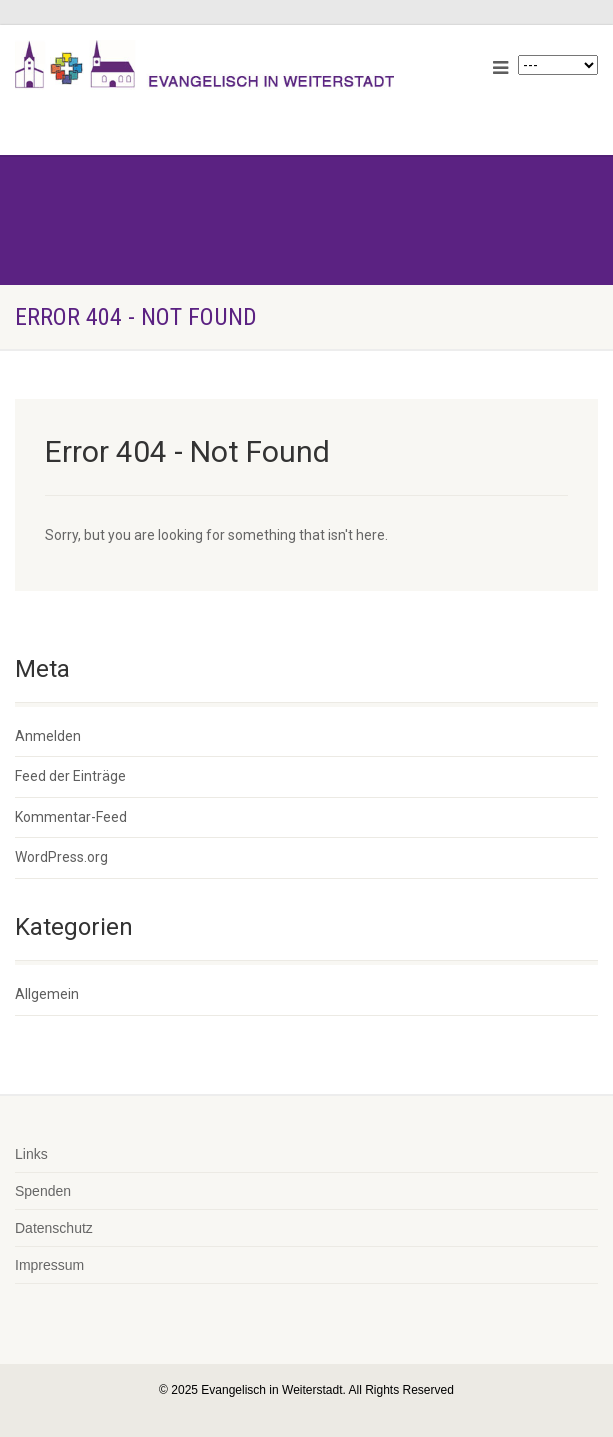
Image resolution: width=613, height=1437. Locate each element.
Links (31, 1154)
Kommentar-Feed (71, 817)
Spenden (43, 1191)
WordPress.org (61, 857)
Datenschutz (54, 1228)
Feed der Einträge (70, 776)
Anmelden (48, 736)
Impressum (49, 1265)
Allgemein (47, 994)
